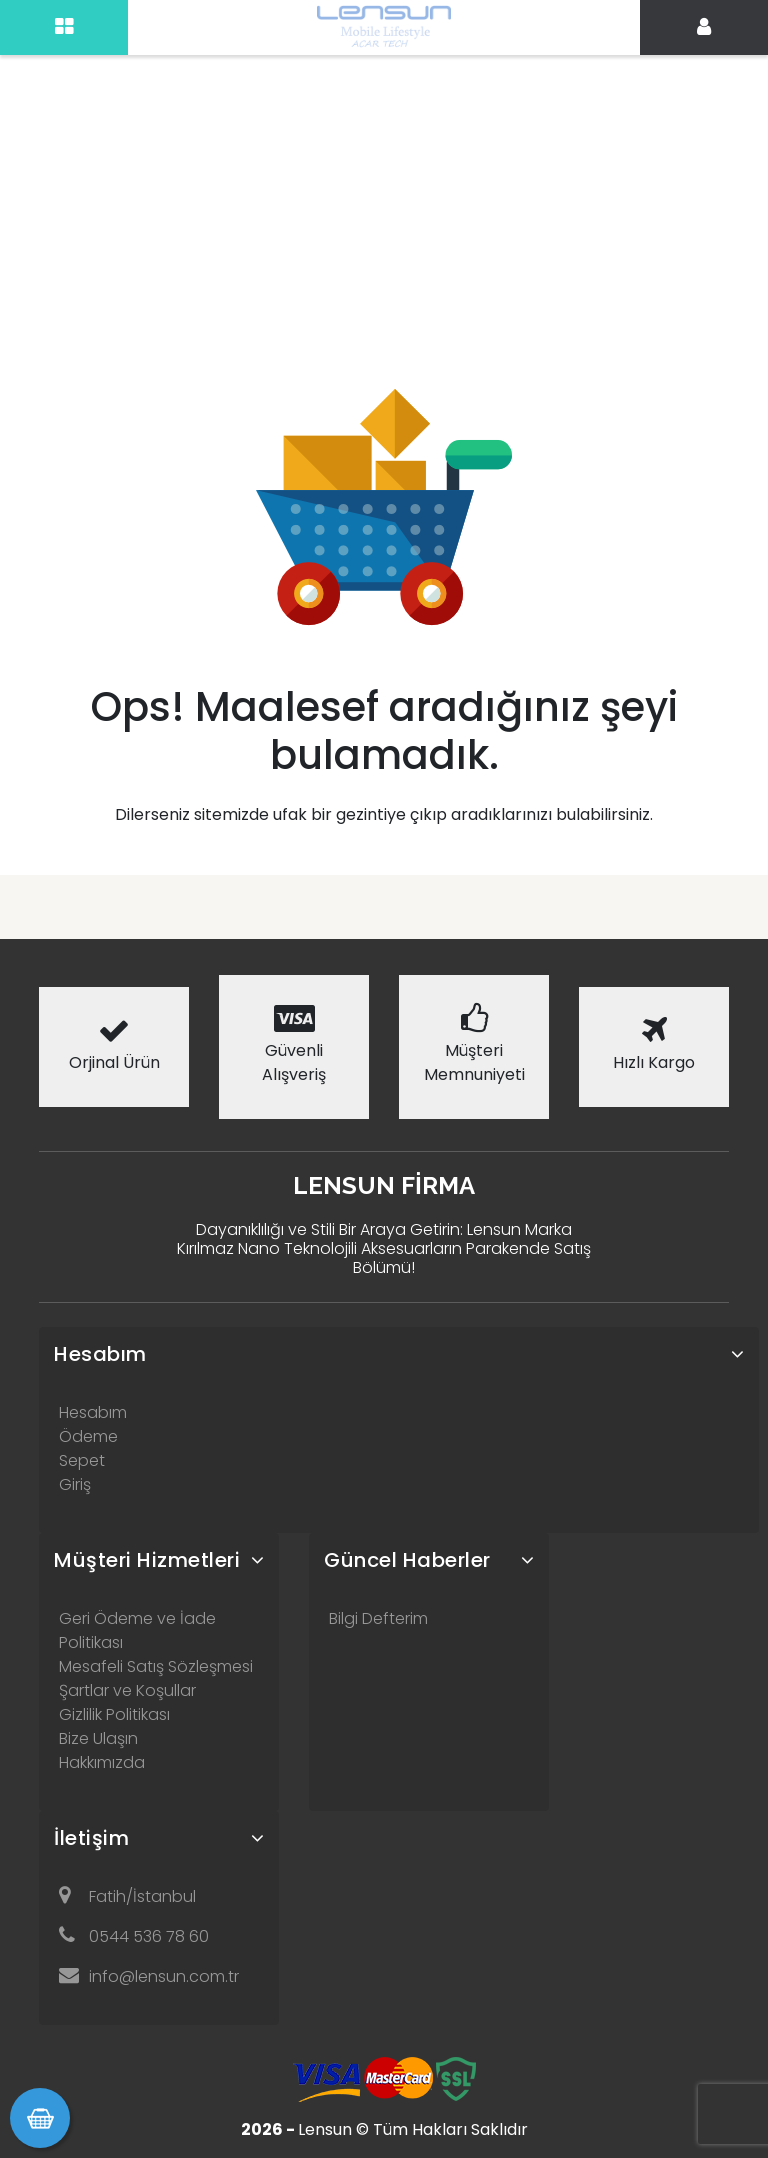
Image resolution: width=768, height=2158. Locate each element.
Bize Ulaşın (98, 1738)
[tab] (399, 1354)
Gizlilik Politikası (114, 1714)
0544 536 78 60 (134, 1936)
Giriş (75, 1484)
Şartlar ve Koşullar (127, 1690)
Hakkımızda (102, 1762)
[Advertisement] (384, 150)
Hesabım (100, 1354)
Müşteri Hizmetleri (147, 1560)
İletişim (91, 1838)
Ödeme (88, 1436)
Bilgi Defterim (378, 1618)
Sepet (82, 1460)
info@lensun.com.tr (149, 1976)
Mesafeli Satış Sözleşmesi (156, 1666)
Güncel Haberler (407, 1560)
